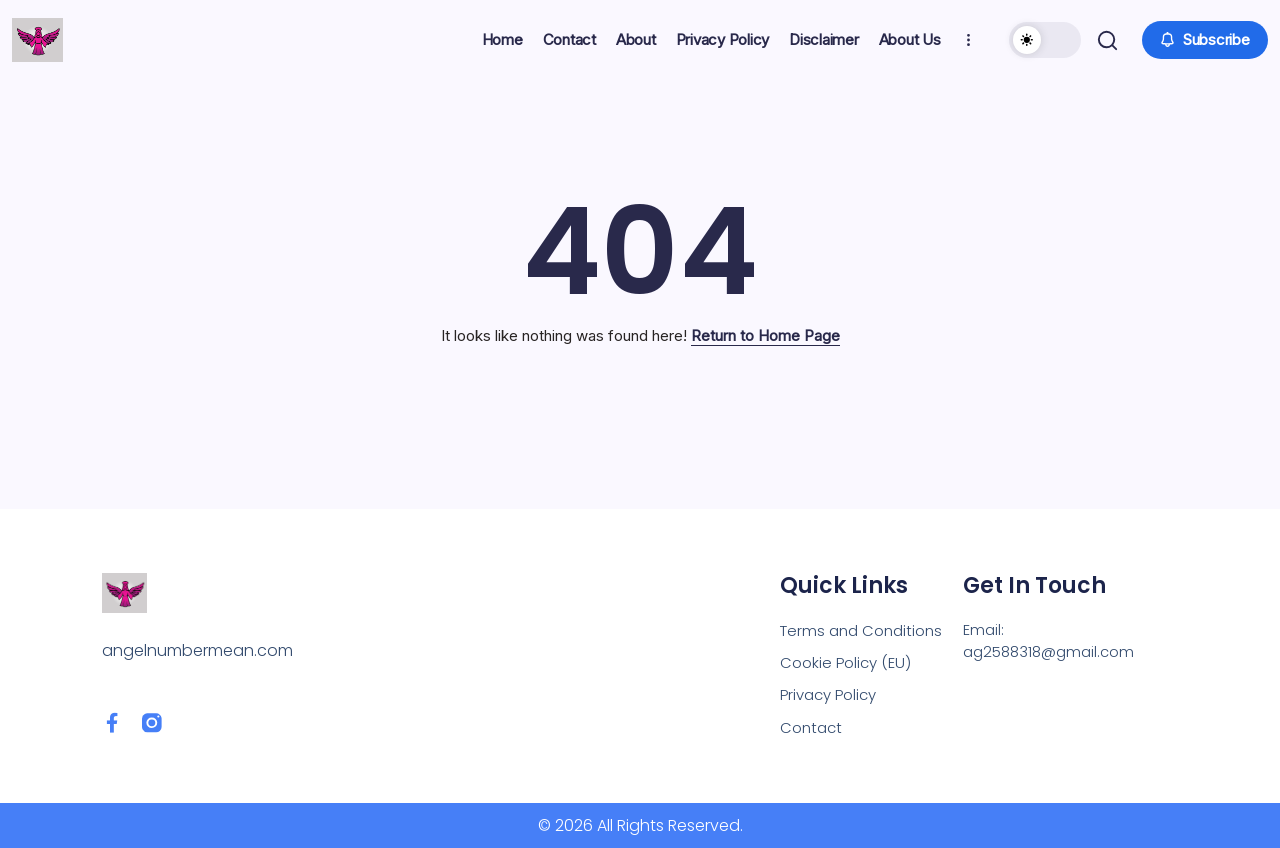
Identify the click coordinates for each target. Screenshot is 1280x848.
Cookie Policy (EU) (849, 658)
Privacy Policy (832, 692)
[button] (1043, 40)
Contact (813, 726)
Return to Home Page (765, 335)
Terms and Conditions (866, 624)
